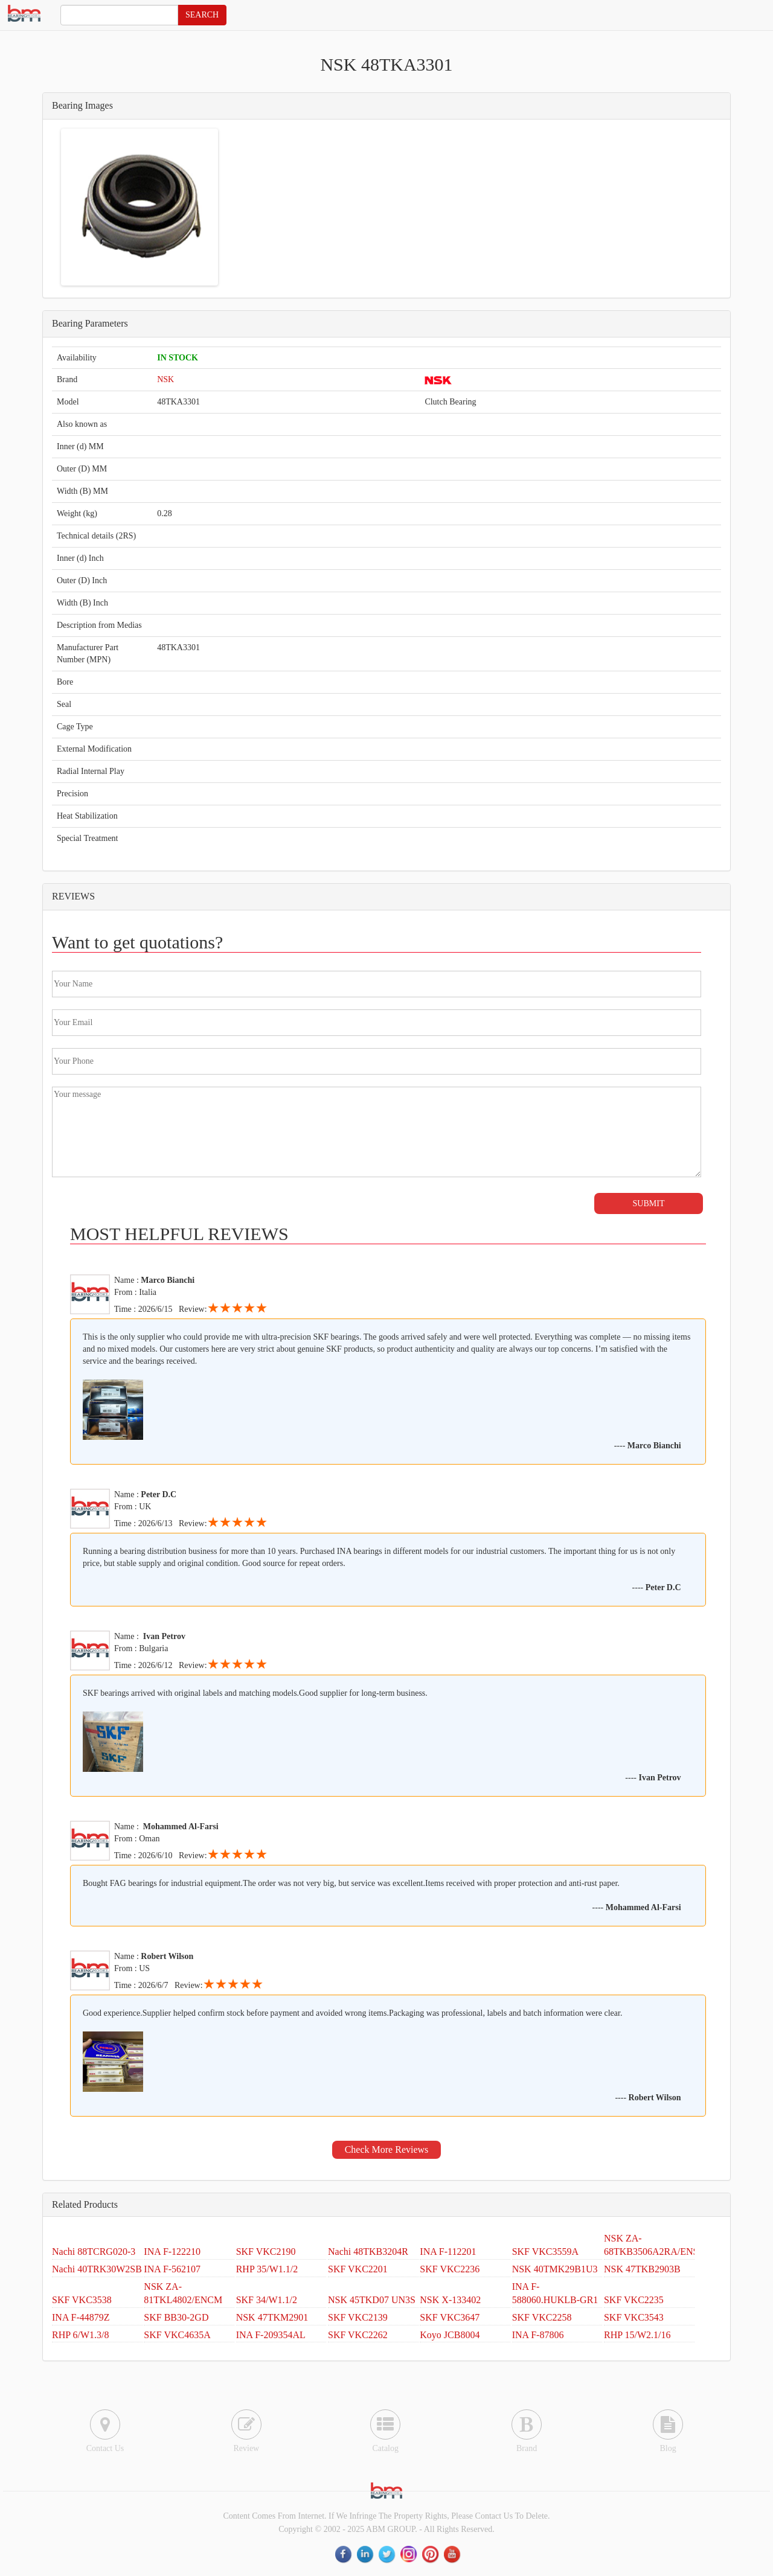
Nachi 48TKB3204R (368, 2251)
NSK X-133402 (450, 2300)
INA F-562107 (172, 2269)
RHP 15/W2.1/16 (637, 2335)
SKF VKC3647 (450, 2317)
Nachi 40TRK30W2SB (97, 2269)
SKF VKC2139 (358, 2317)
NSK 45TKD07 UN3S (371, 2300)
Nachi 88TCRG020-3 (93, 2251)
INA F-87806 (538, 2335)
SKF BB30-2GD (176, 2317)
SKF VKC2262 (358, 2335)
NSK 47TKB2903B (642, 2269)
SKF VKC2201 (358, 2269)
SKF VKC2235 (634, 2300)
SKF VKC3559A (545, 2251)
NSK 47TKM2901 (272, 2317)
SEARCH (202, 14)
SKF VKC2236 (450, 2269)
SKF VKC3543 (634, 2317)
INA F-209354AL (271, 2335)
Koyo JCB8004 (450, 2335)
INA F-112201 (448, 2251)
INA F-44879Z (81, 2317)
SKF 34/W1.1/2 (266, 2300)
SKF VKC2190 (266, 2251)
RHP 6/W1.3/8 (80, 2335)
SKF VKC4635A (177, 2335)
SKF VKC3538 (82, 2300)
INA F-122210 (172, 2251)
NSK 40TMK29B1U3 (555, 2269)
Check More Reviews (387, 2149)
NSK (165, 379)
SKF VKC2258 (542, 2317)
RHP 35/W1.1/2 (267, 2269)
